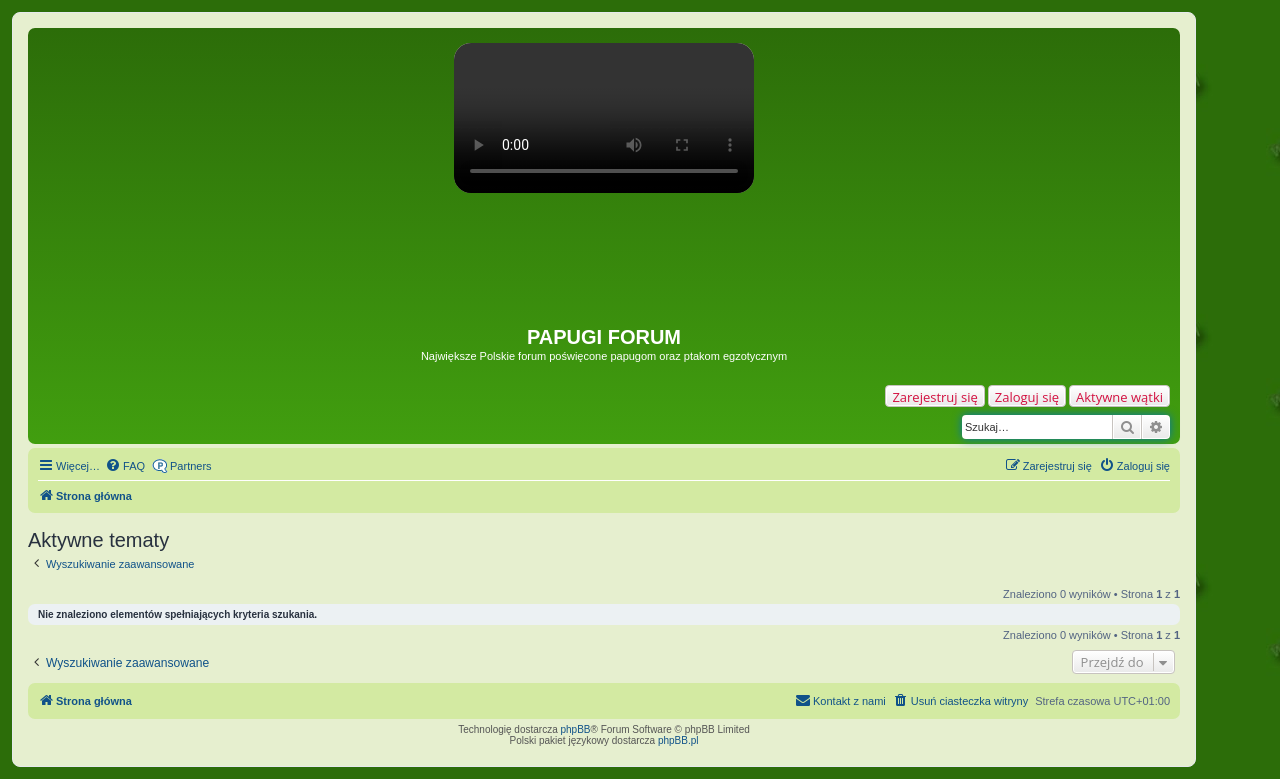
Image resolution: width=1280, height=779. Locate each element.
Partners (191, 466)
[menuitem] (125, 466)
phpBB (576, 729)
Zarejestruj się (934, 397)
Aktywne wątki (1119, 397)
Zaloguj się (1027, 397)
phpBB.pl (678, 740)
